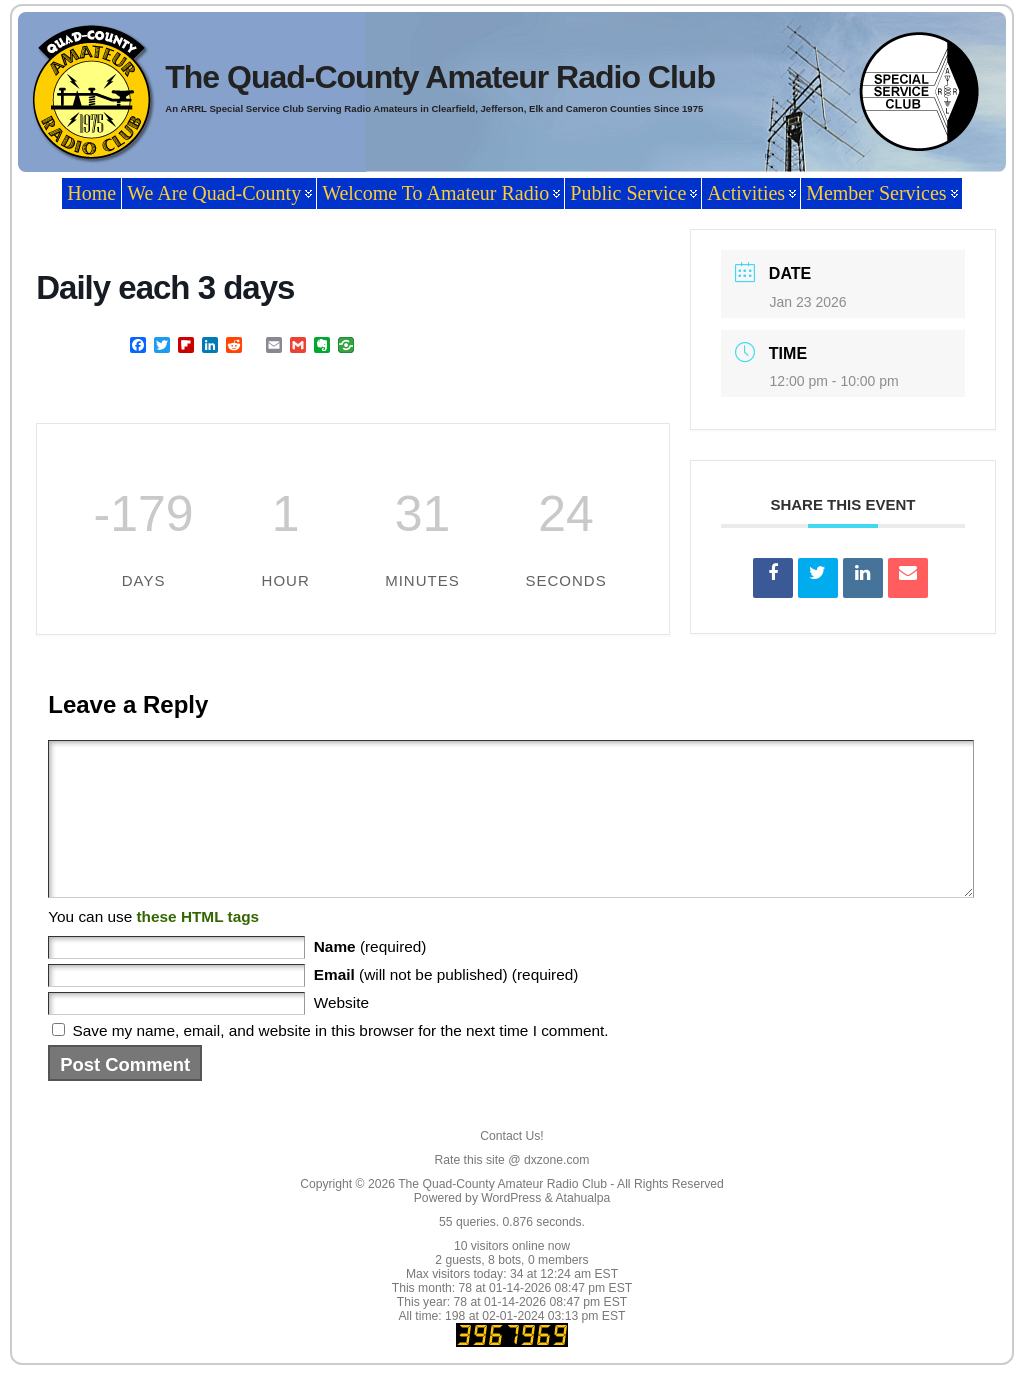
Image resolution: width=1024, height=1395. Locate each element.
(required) (370, 976)
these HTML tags (197, 946)
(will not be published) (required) (446, 1004)
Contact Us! (512, 1166)
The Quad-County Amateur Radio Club (440, 77)
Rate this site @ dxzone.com (512, 1190)
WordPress (511, 1228)
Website (341, 1032)
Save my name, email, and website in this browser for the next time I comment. (341, 1060)
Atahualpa (582, 1228)
